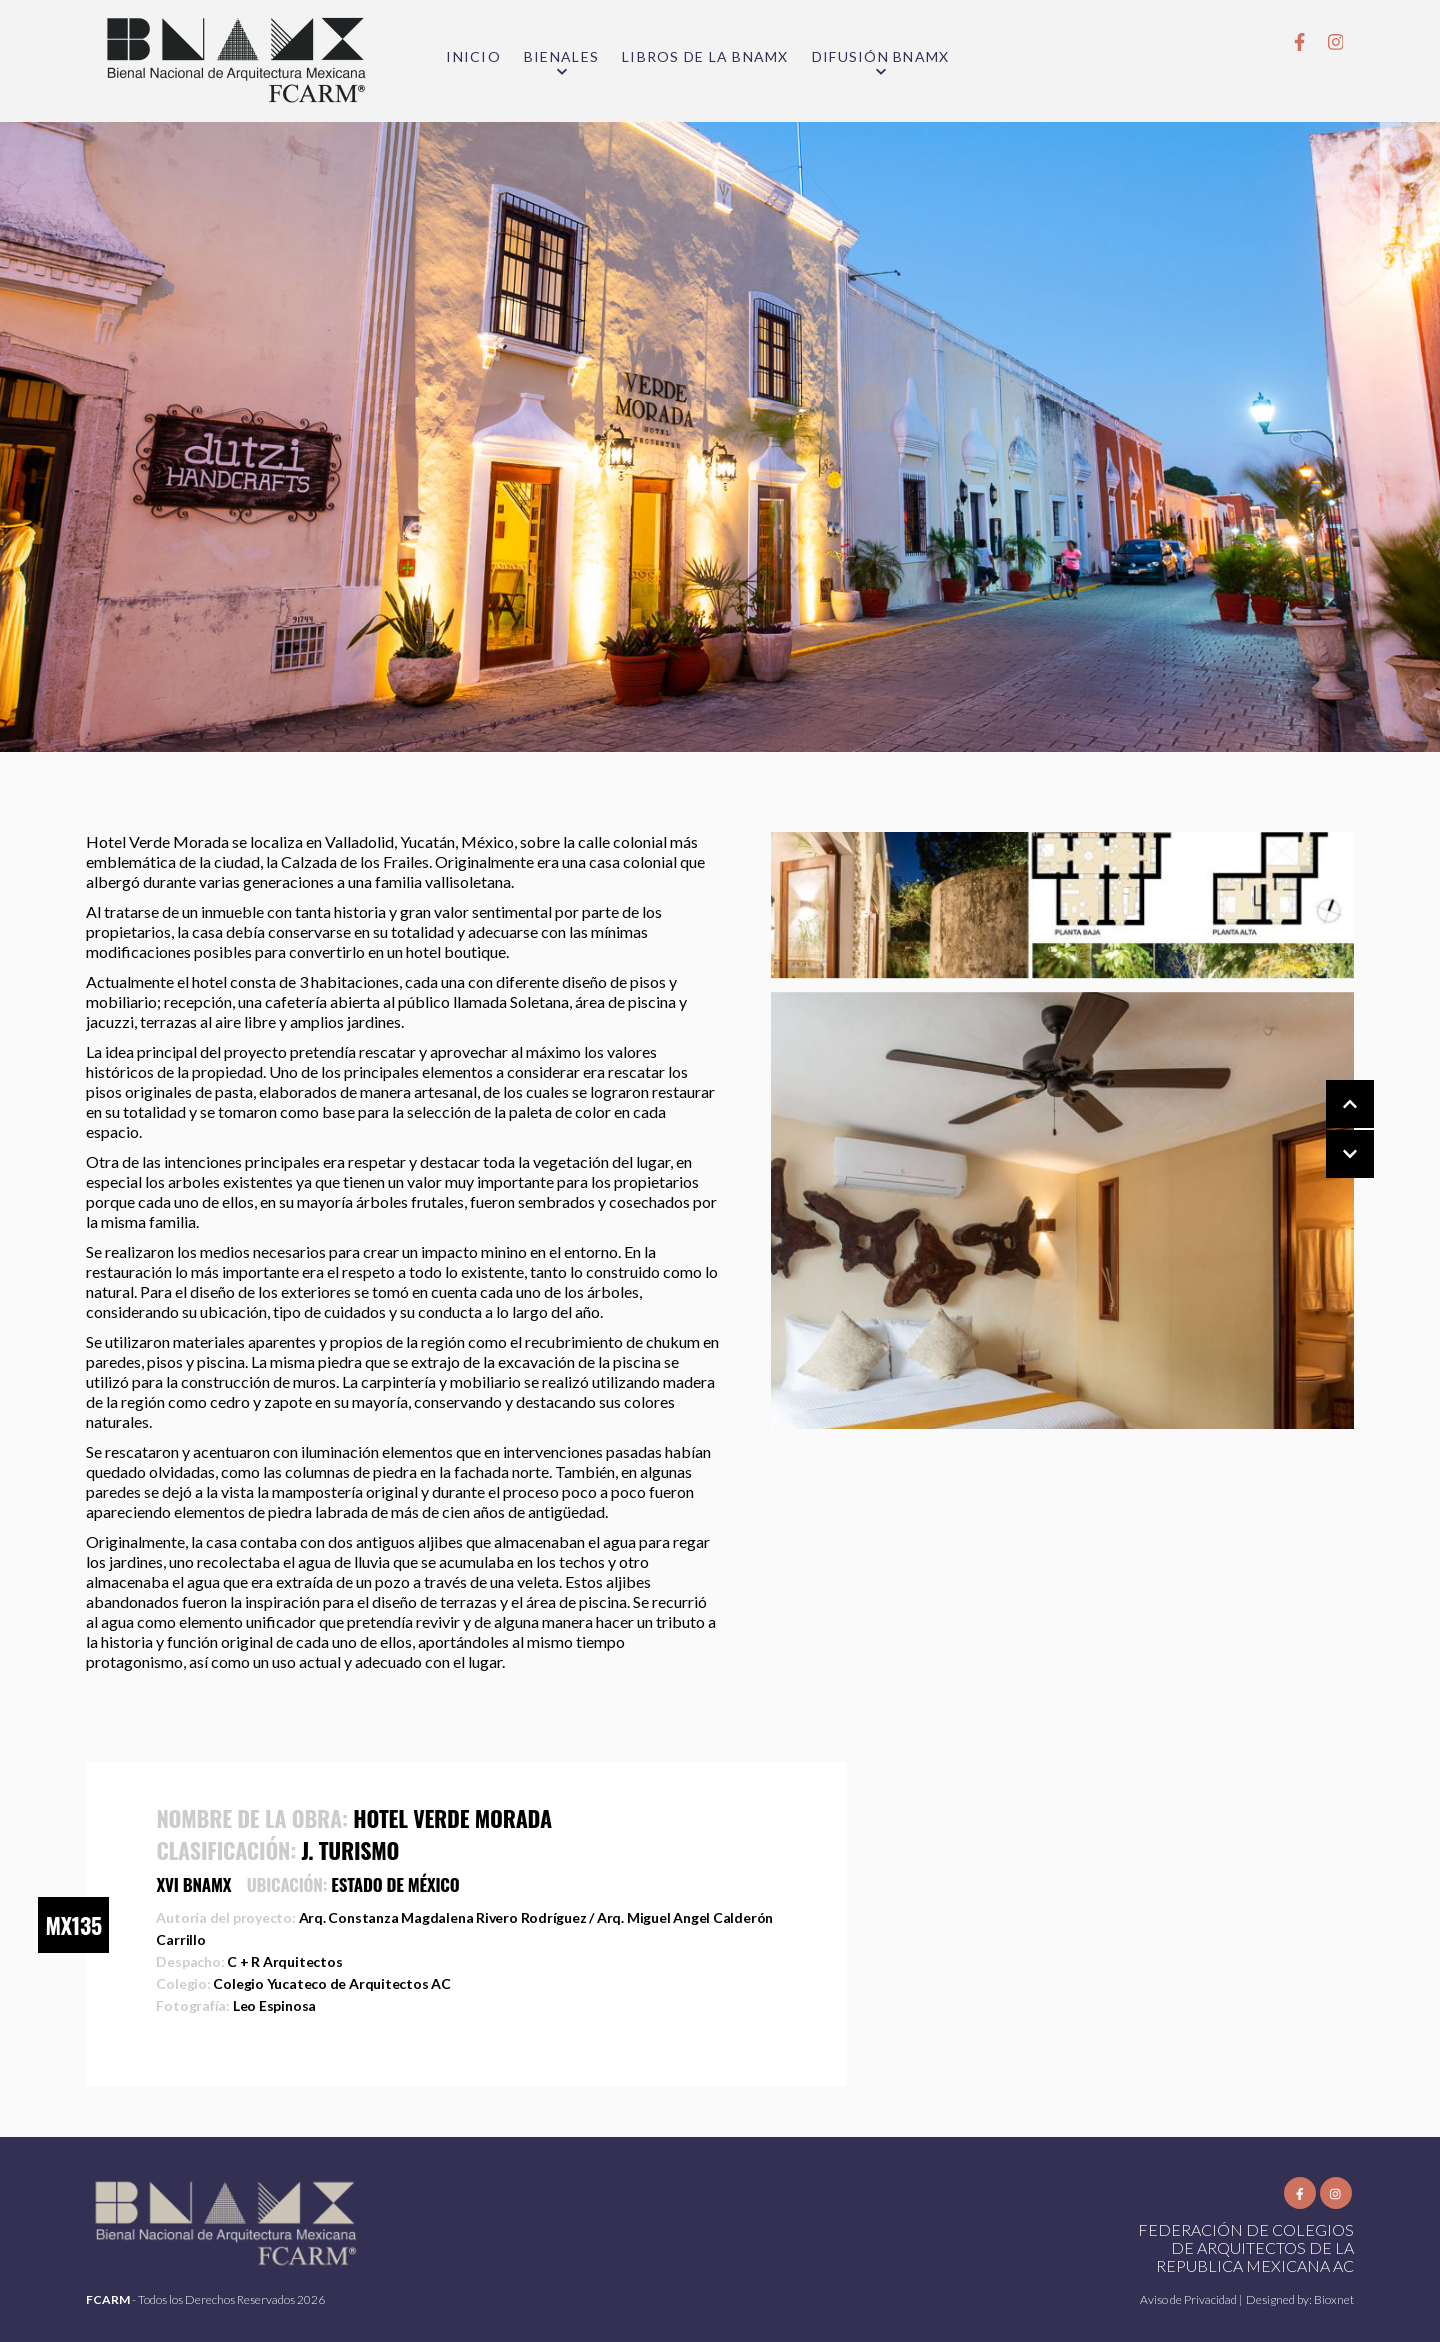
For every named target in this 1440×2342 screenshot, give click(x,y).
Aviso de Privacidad (1189, 2299)
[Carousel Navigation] (1330, 1130)
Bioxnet (1334, 2299)
